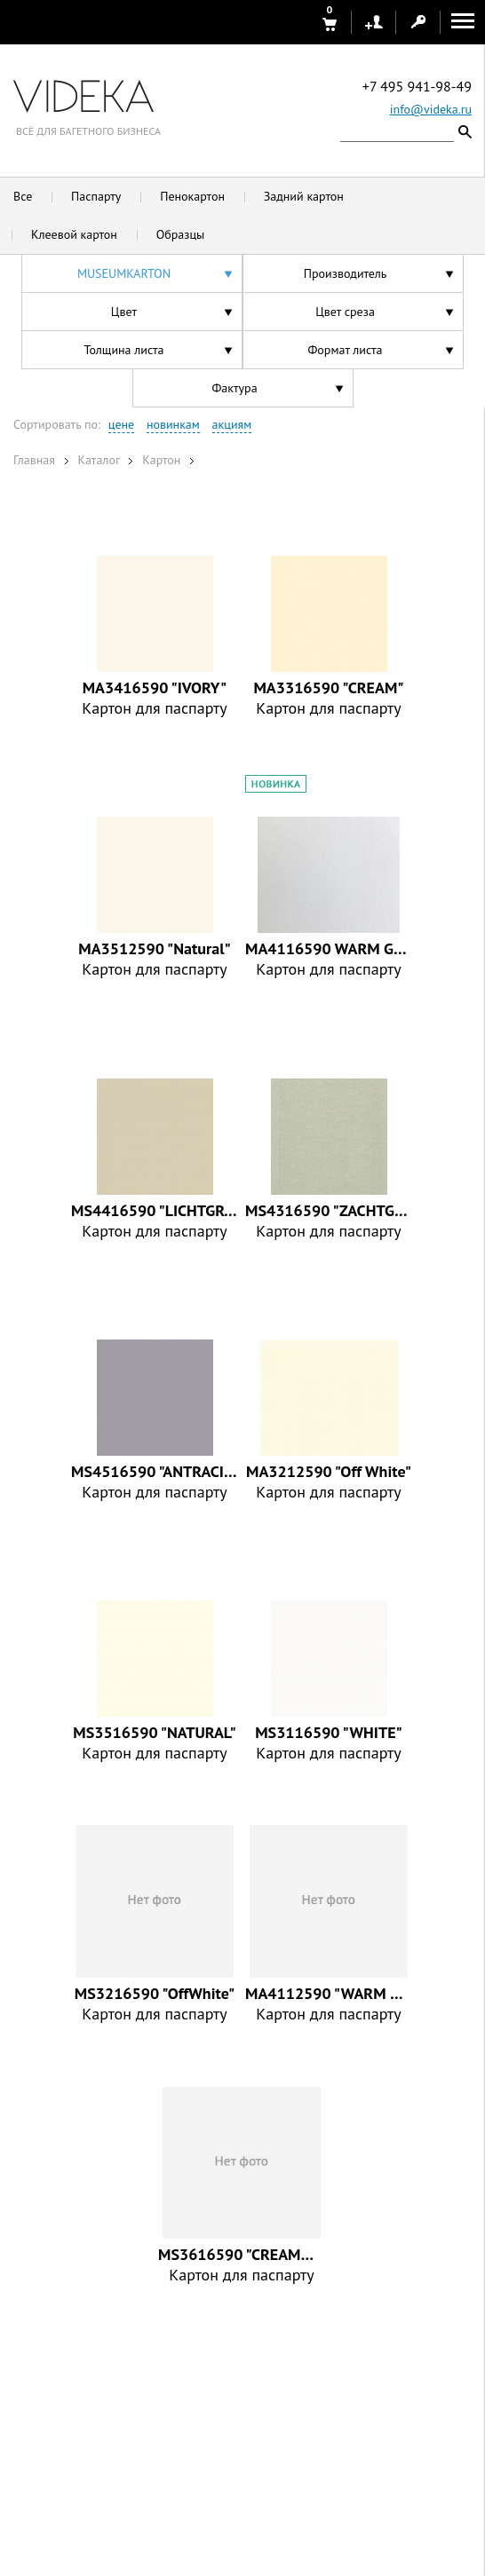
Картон (161, 460)
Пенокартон (192, 196)
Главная (34, 460)
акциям (232, 424)
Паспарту (96, 196)
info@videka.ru (431, 109)
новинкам (173, 424)
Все (22, 196)
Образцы (180, 234)
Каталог (98, 460)
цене (121, 424)
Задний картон (304, 196)
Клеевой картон (74, 234)
